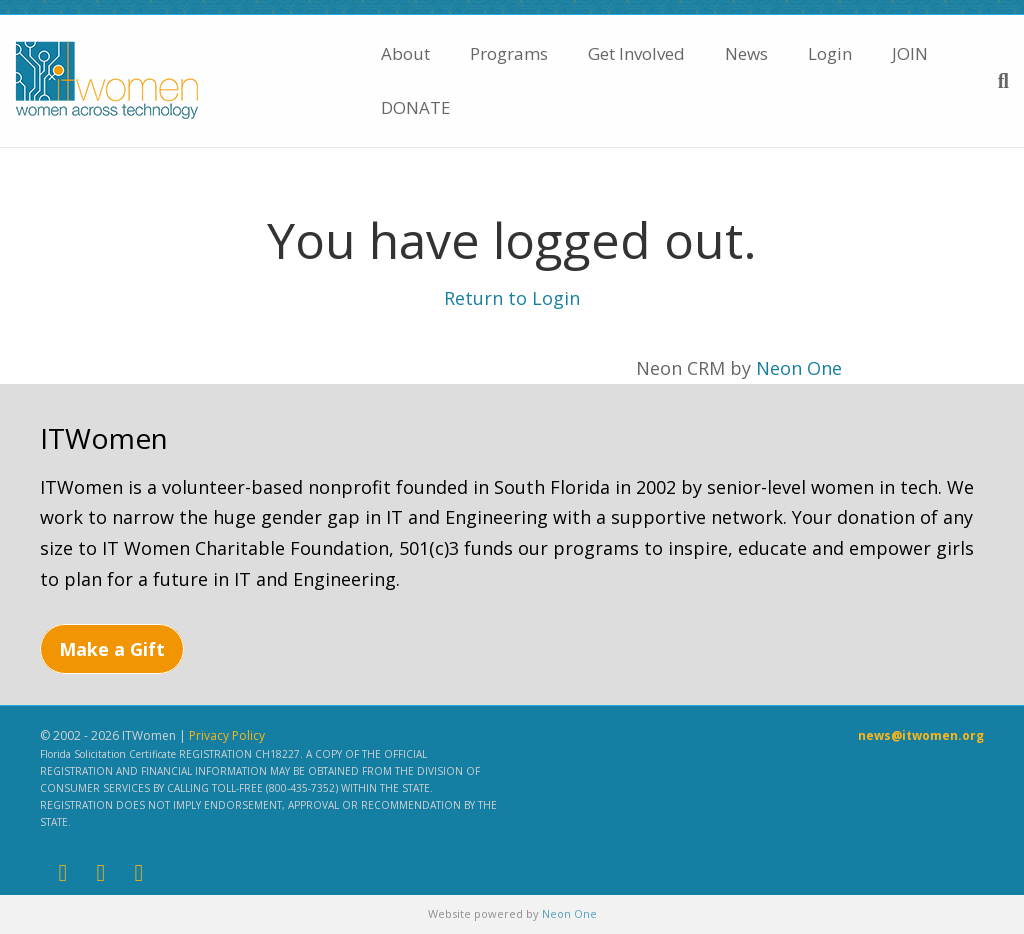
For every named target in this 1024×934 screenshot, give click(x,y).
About (405, 53)
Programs (509, 53)
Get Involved (636, 53)
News (746, 53)
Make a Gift (112, 649)
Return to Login (512, 298)
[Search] (993, 81)
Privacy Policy (227, 735)
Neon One (799, 368)
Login (830, 53)
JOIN (910, 53)
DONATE (416, 107)
